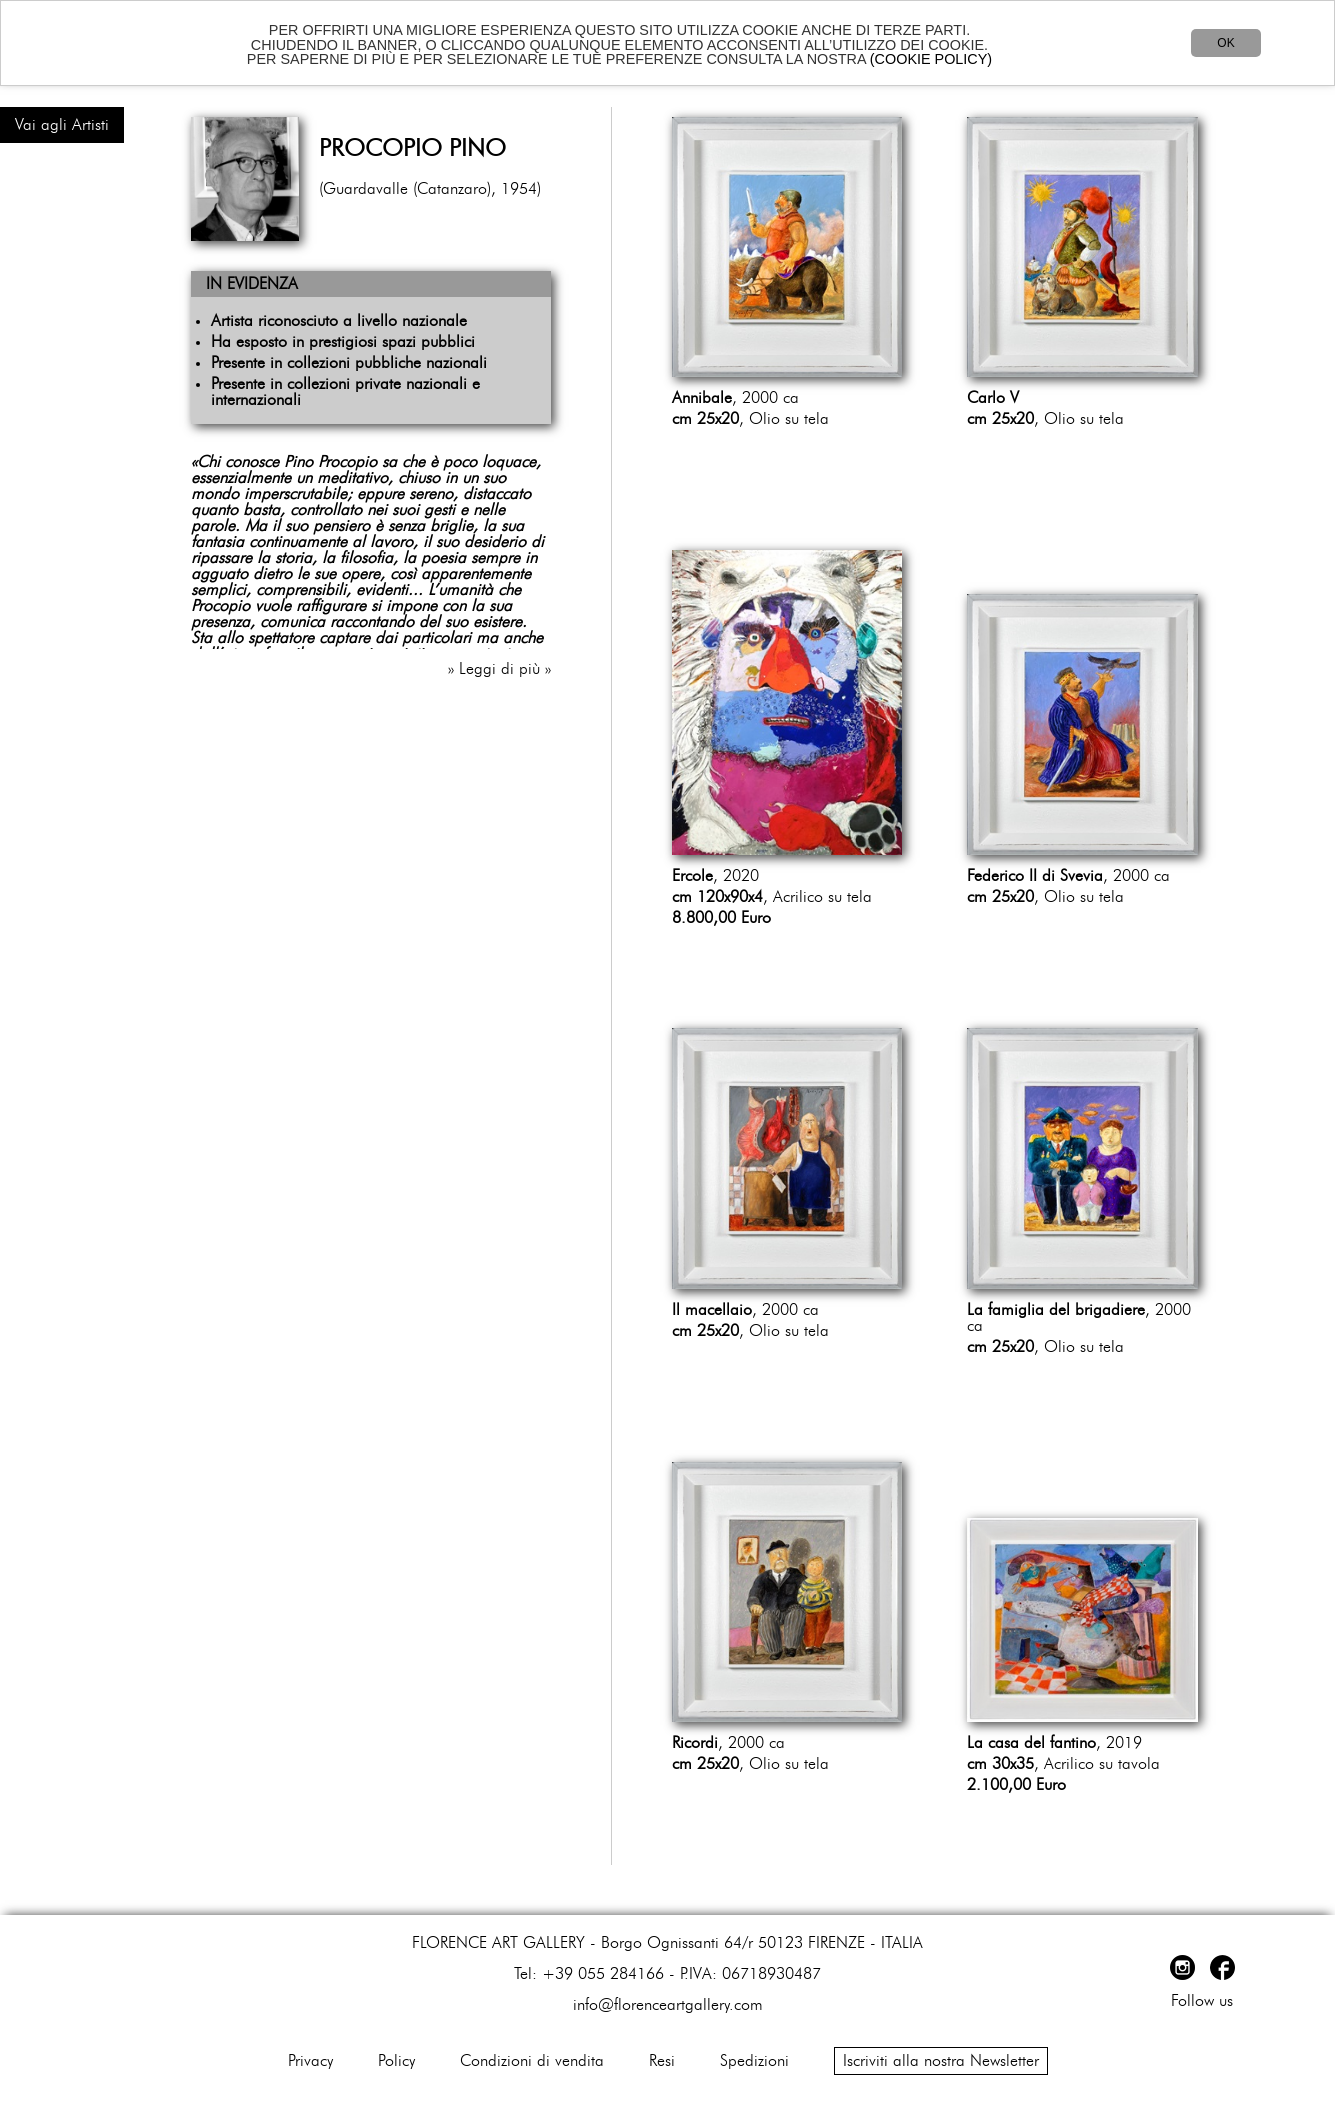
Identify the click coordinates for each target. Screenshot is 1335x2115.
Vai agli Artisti (62, 125)
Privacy (310, 2061)
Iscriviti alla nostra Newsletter (941, 2061)
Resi (662, 2061)
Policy (396, 2061)
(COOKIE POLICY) (931, 59)
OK (1225, 43)
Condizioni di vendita (532, 2061)
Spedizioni (754, 2061)
